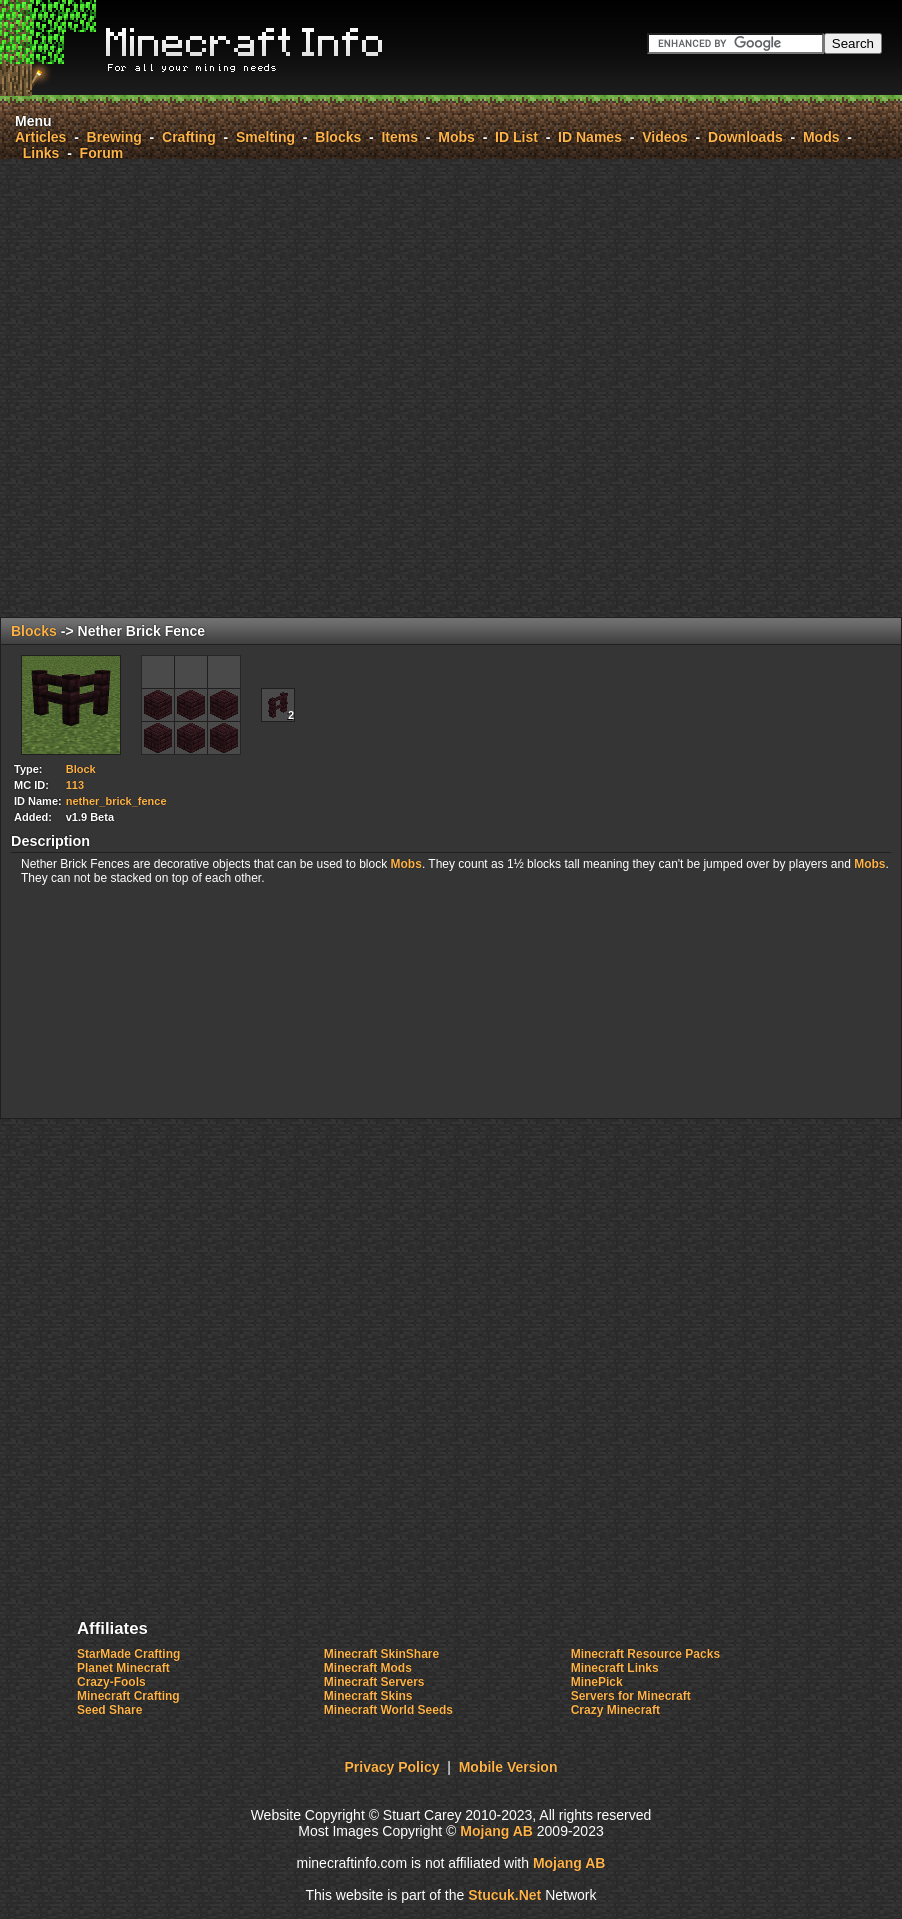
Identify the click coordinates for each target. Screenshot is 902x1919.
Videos (665, 137)
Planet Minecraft (123, 1668)
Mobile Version (508, 1767)
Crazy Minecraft (615, 1710)
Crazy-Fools (111, 1682)
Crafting (189, 137)
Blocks (338, 137)
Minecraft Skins (368, 1696)
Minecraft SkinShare (381, 1654)
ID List (516, 137)
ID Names (590, 137)
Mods (821, 137)
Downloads (745, 137)
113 (75, 785)
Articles (40, 137)
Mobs (456, 137)
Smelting (265, 137)
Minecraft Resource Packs (645, 1654)
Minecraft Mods (368, 1668)
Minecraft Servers (374, 1682)
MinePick (597, 1682)
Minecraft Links (615, 1668)
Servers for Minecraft (631, 1696)
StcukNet (504, 1895)
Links (41, 153)
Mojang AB (496, 1831)
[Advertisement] (306, 388)
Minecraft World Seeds (388, 1710)
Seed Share (109, 1710)
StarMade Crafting (128, 1654)
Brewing (114, 137)
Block (81, 769)
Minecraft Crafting (128, 1696)
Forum (102, 153)
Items (399, 137)
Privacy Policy (392, 1767)
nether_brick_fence (116, 801)
